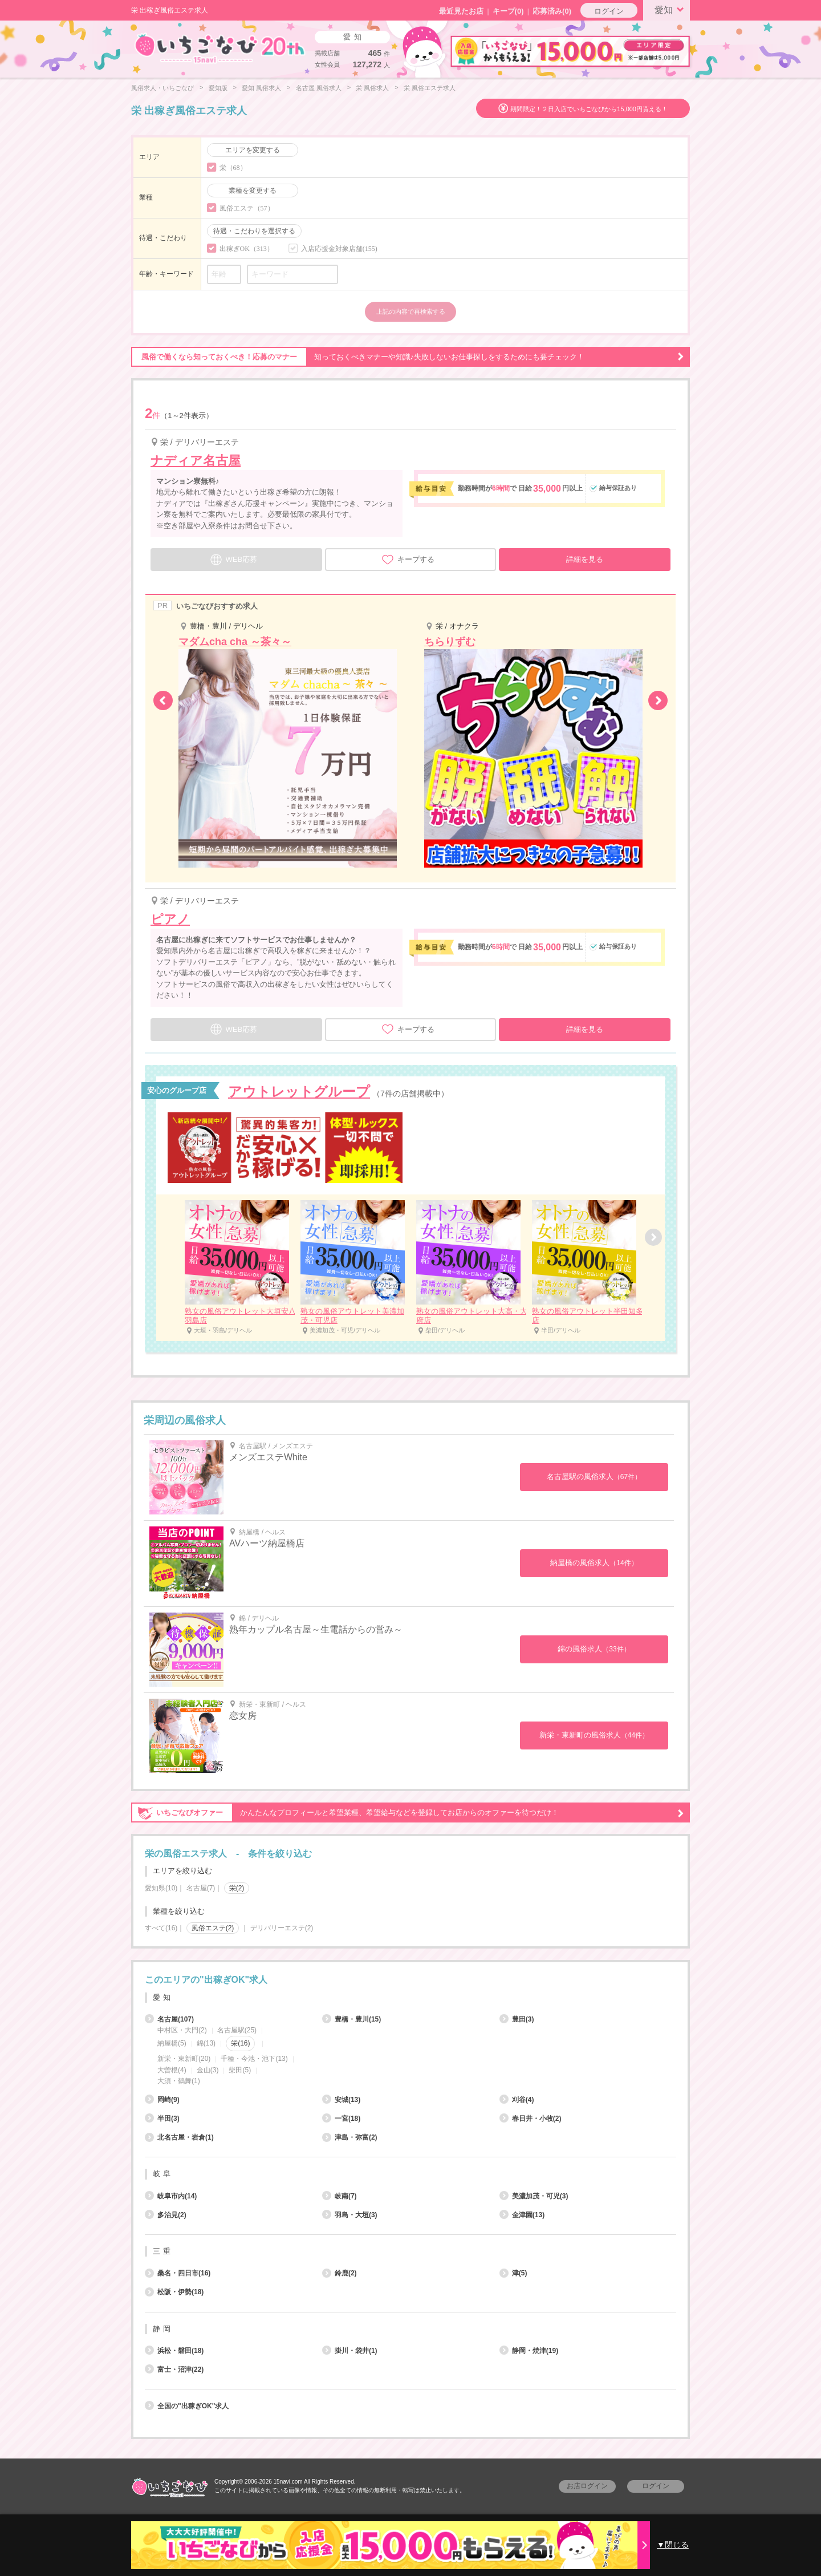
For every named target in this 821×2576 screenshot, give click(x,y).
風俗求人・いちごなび (162, 87)
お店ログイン (587, 2486)
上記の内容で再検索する (410, 311)
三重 (163, 2251)
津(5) (513, 2273)
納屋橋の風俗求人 (593, 1562)
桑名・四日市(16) (177, 2273)
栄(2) (237, 1888)
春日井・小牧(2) (530, 2119)
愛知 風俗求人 (261, 87)
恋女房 (243, 1715)
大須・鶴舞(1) (178, 2081)
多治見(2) (165, 2215)
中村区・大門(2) (182, 2030)
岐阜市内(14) (171, 2196)
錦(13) (206, 2043)
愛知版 (218, 87)
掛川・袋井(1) (349, 2351)
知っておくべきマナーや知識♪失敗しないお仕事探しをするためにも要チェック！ (407, 357)
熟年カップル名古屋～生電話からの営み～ (316, 1629)
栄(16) (240, 2043)
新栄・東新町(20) (183, 2059)
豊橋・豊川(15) (351, 2019)
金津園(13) (521, 2215)
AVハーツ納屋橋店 (266, 1543)
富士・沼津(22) (174, 2370)
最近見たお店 (461, 11)
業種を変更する (253, 191)
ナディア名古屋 (196, 460)
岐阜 (163, 2173)
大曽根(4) (171, 2070)
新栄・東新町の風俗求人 (594, 1735)
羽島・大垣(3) (349, 2215)
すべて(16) (161, 1928)
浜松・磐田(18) (174, 2351)
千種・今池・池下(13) (254, 2059)
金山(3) (208, 2070)
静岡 (163, 2328)
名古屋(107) (169, 2019)
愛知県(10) (161, 1888)
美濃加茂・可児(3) (533, 2196)
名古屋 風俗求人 (319, 87)
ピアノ (170, 919)
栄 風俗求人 (372, 87)
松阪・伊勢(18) (174, 2292)
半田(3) (162, 2119)
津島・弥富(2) (349, 2137)
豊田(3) (516, 2019)
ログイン (609, 11)
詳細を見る (584, 559)
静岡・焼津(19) (528, 2351)
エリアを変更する (252, 150)
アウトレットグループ (299, 1091)
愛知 (671, 9)
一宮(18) (341, 2119)
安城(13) (341, 2100)
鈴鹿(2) (339, 2273)
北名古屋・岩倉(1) (179, 2137)
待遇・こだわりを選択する (254, 231)
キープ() (508, 11)
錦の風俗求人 (594, 1649)
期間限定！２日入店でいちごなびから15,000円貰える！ (589, 109)
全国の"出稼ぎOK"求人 (187, 2406)
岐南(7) (339, 2196)
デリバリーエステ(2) (282, 1928)
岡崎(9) (162, 2100)
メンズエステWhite (268, 1457)
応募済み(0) (552, 11)
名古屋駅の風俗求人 (594, 1476)
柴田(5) (240, 2070)
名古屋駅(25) (237, 2030)
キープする (407, 559)
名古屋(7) (201, 1888)
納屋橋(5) (171, 2043)
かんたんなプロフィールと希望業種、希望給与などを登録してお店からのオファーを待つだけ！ (407, 1813)
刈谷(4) (516, 2100)
